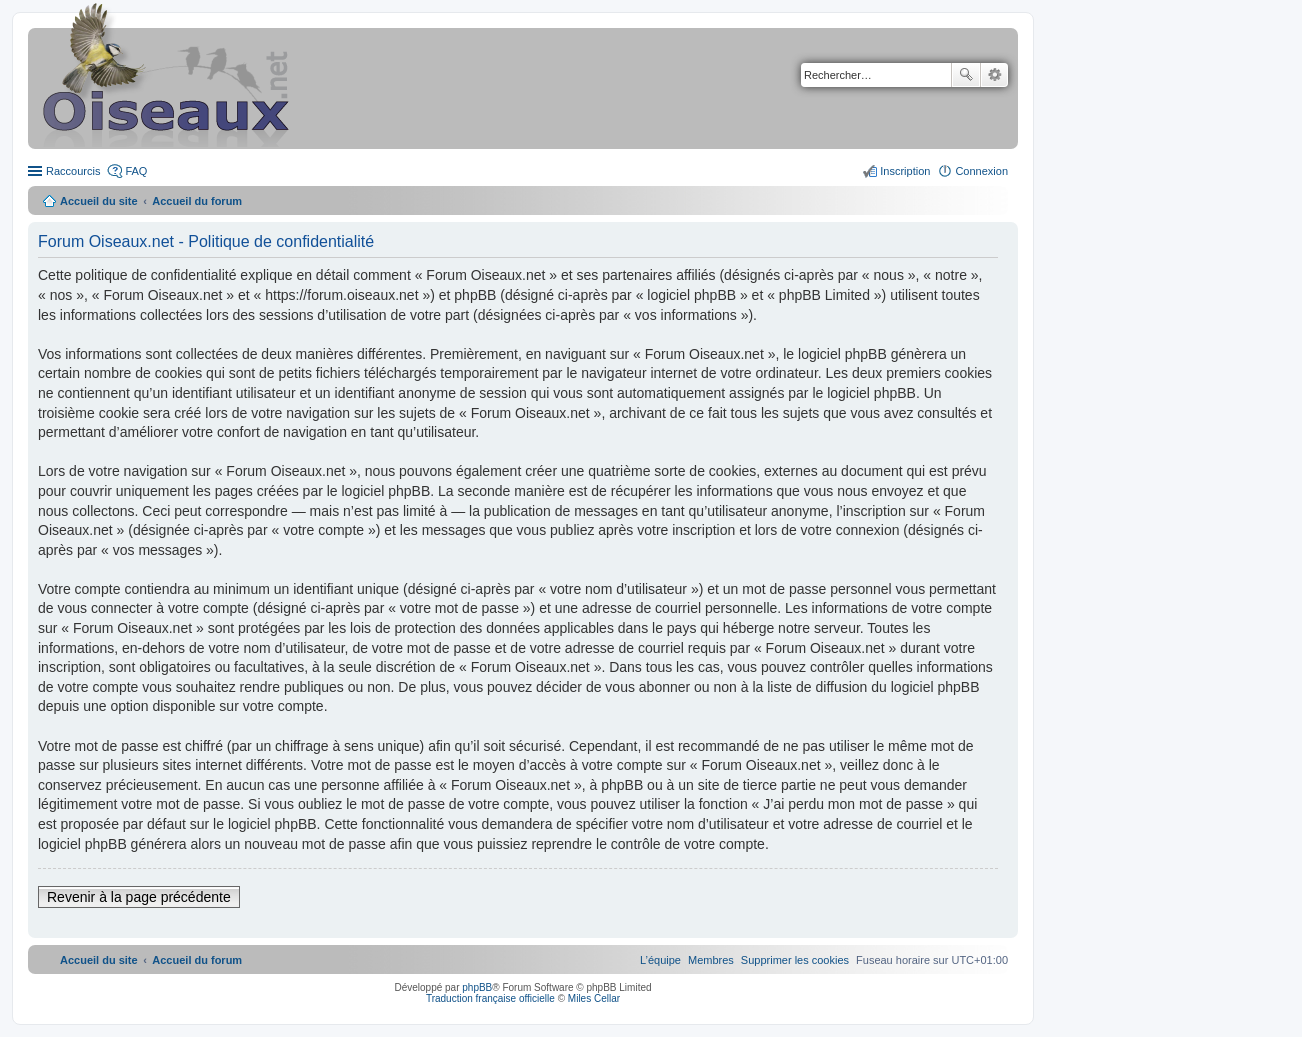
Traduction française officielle (490, 998)
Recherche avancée (994, 75)
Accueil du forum (197, 201)
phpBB (477, 987)
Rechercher (966, 75)
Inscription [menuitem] (905, 171)
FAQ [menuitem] (136, 171)
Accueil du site (99, 201)
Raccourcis (73, 171)
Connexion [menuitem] (981, 171)
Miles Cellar (594, 998)
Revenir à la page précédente (139, 897)
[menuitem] (795, 960)
